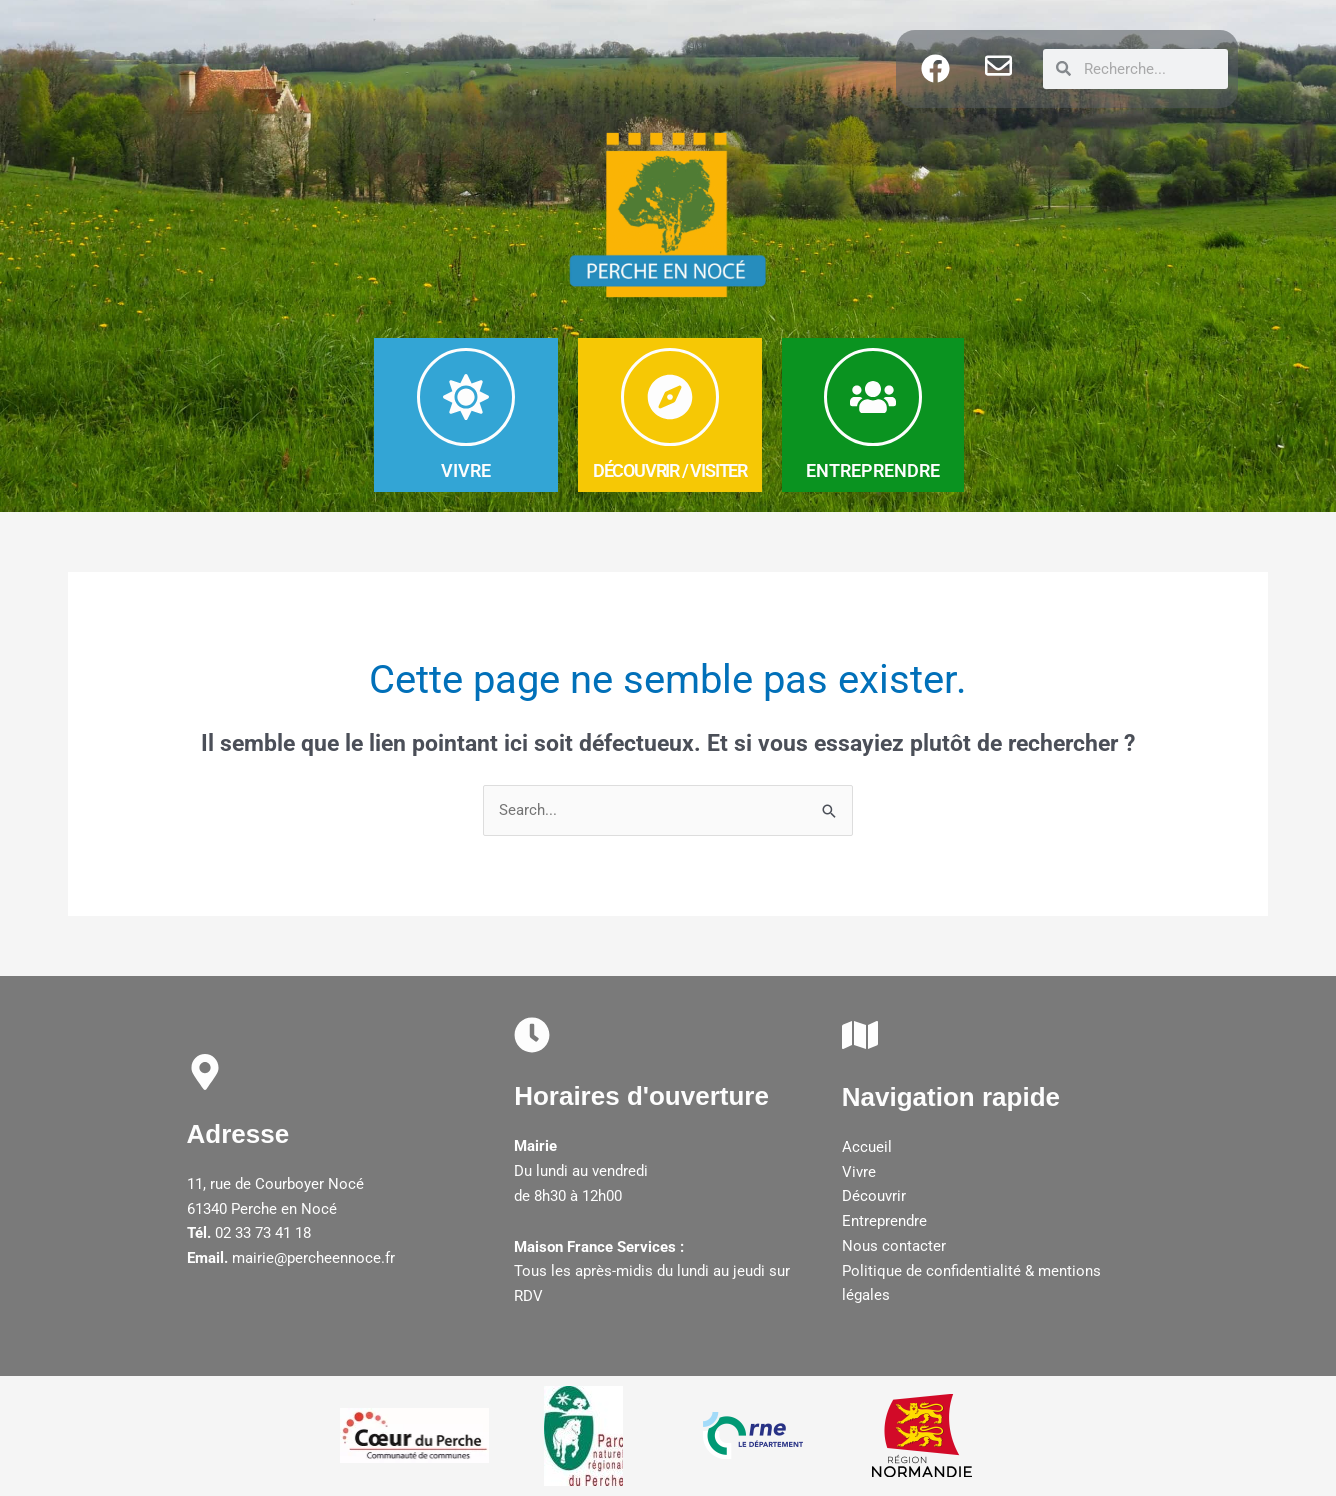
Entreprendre (884, 1221)
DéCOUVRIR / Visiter (670, 470)
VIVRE (466, 470)
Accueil (867, 1147)
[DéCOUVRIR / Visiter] (670, 397)
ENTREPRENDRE (873, 470)
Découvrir (874, 1197)
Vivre (859, 1172)
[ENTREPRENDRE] (873, 397)
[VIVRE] (466, 397)
